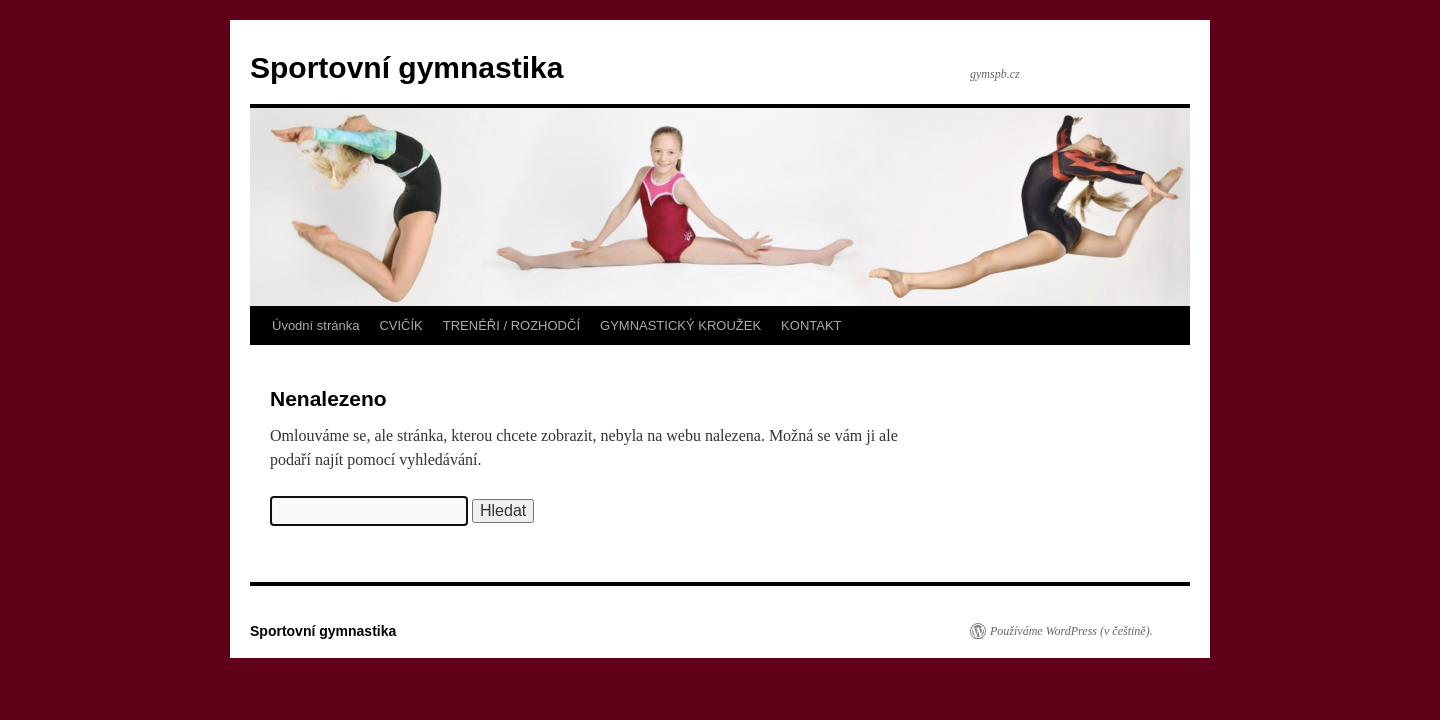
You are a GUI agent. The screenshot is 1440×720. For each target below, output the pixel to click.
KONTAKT (811, 325)
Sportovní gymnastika (406, 67)
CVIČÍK (400, 325)
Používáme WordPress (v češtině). (1071, 631)
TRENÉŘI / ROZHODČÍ (511, 325)
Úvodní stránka (315, 325)
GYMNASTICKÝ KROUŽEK (680, 325)
